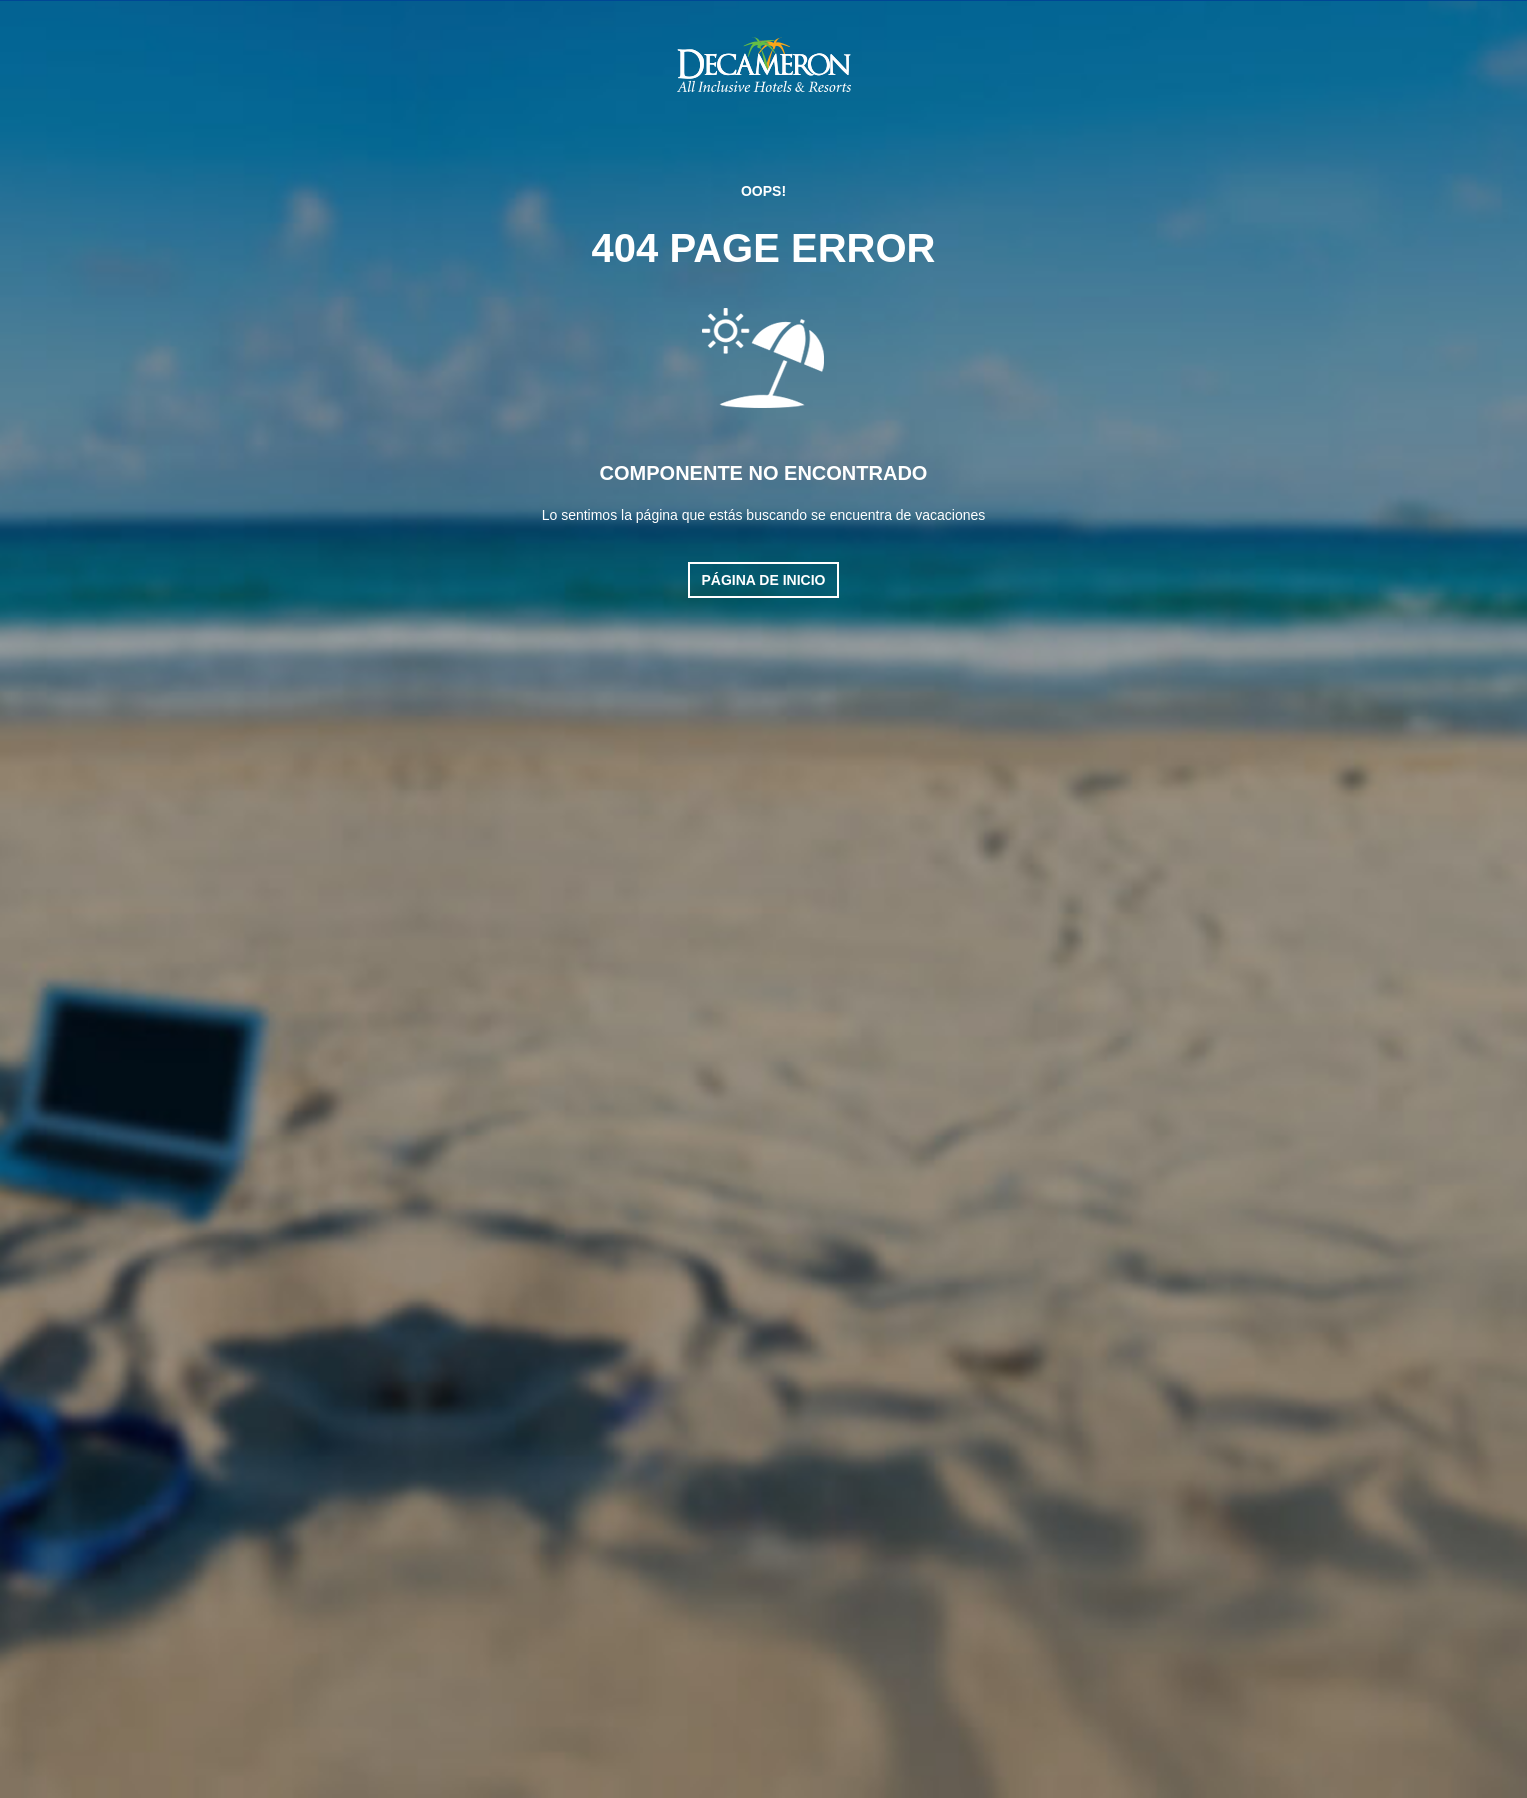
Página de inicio (764, 580)
